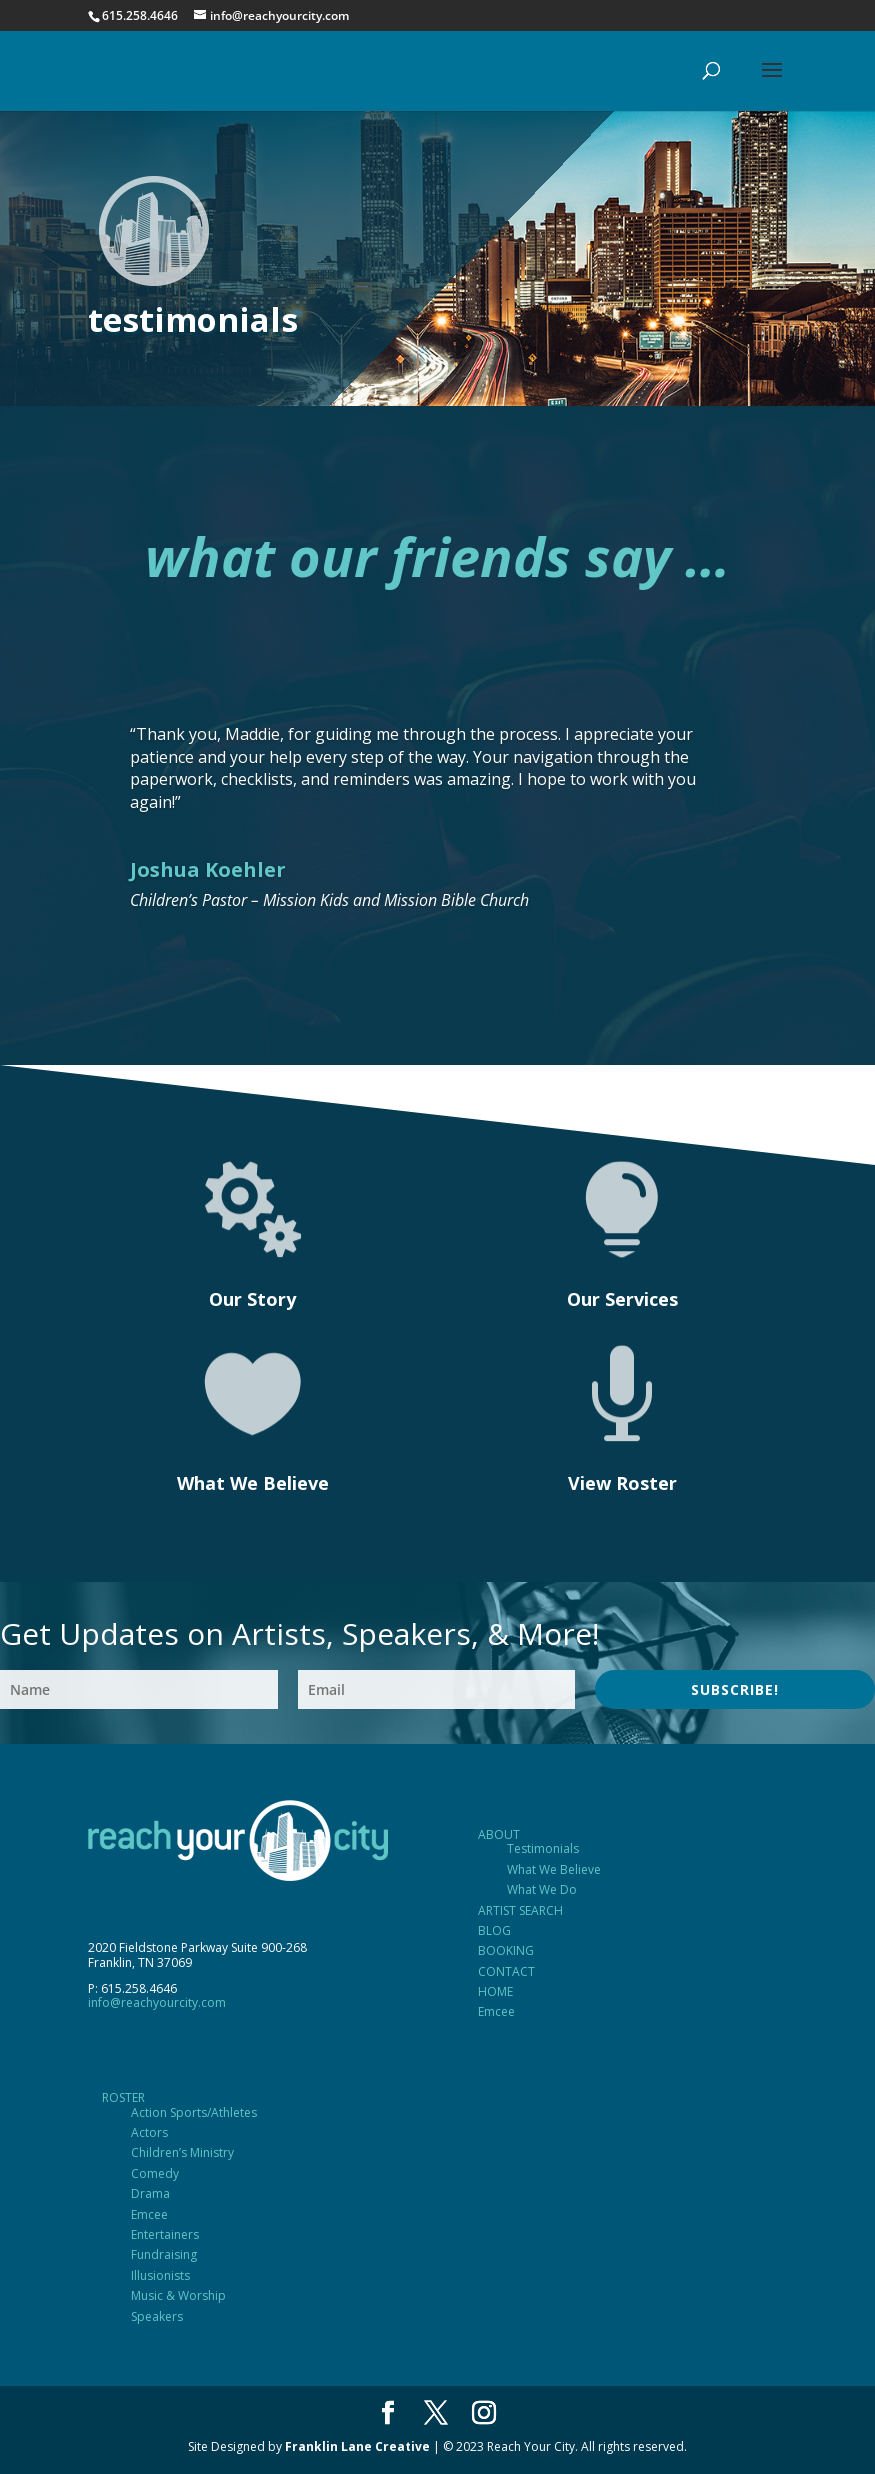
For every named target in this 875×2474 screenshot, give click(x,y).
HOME (495, 1991)
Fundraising (164, 2254)
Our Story (252, 1299)
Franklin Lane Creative (357, 2446)
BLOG (494, 1930)
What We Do (542, 1889)
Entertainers (165, 2234)
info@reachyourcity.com (157, 2002)
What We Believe (253, 1483)
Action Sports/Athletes (194, 2112)
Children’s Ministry (182, 2152)
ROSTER (123, 2097)
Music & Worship (178, 2295)
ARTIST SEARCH (520, 1910)
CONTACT (506, 1971)
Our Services (622, 1299)
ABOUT (499, 1834)
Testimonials (543, 1848)
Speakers (157, 2316)
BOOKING (506, 1950)
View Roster (622, 1483)
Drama (150, 2193)
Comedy (155, 2173)
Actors (149, 2132)
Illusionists (160, 2275)
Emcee (496, 2011)
